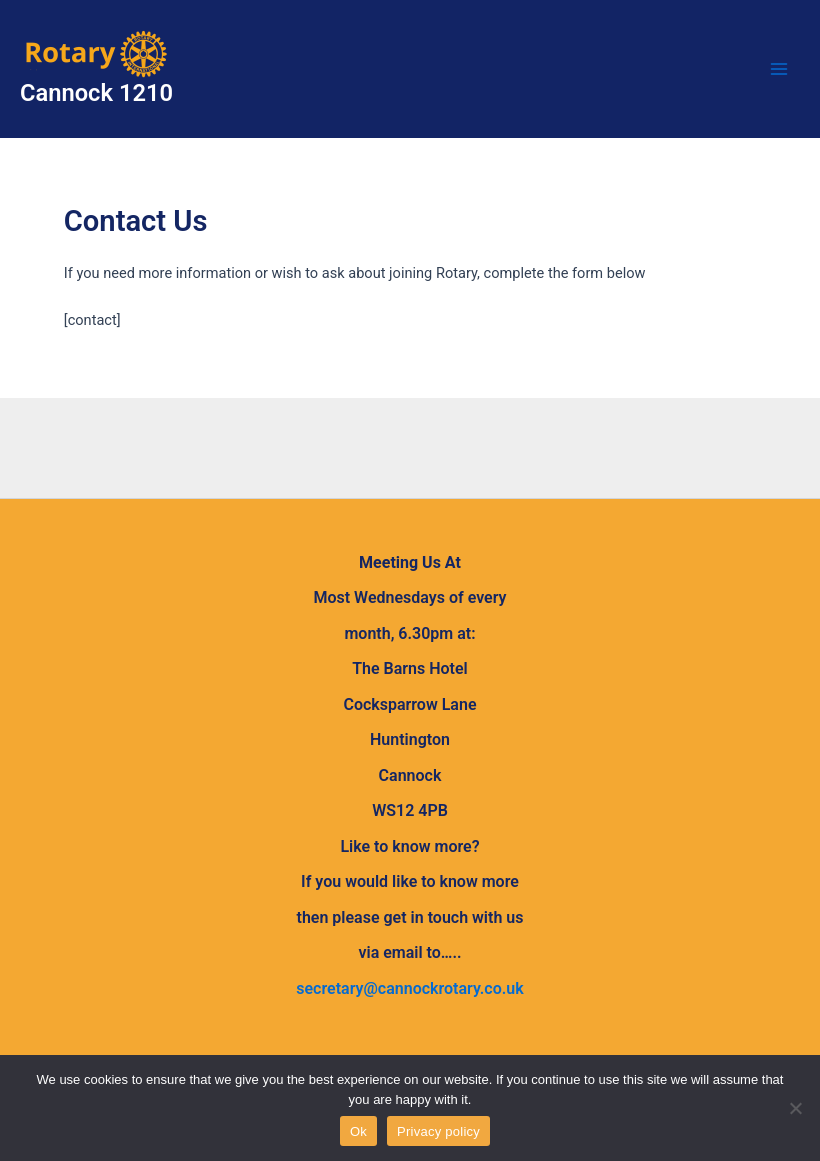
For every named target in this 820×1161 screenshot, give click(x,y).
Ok (358, 1131)
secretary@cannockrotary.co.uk (409, 988)
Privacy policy (438, 1131)
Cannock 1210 (96, 93)
